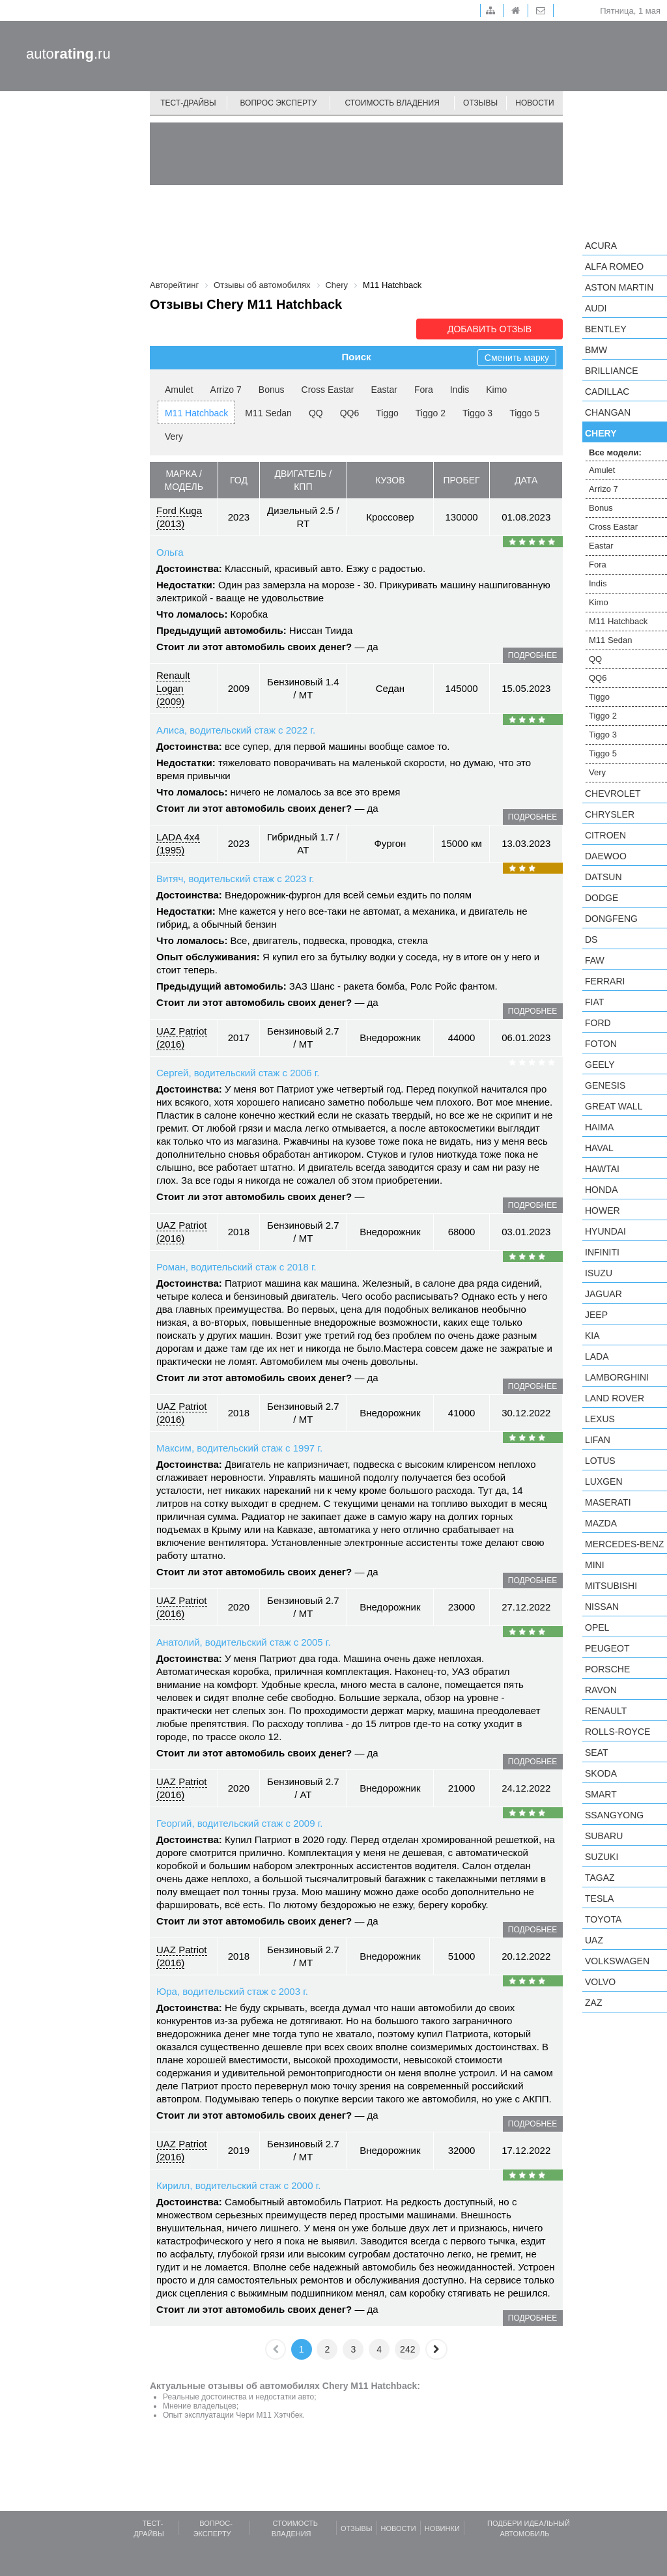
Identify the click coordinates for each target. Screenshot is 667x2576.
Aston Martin (619, 287)
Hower (602, 1210)
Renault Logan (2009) (173, 688)
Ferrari (605, 981)
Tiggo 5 (524, 413)
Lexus (600, 1419)
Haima (599, 1127)
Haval (599, 1148)
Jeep (596, 1314)
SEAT (596, 1752)
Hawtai (602, 1169)
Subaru (604, 1836)
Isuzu (598, 1273)
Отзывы (480, 102)
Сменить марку (517, 357)
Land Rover (614, 1398)
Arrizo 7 (226, 389)
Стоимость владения (392, 102)
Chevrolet (613, 793)
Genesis (605, 1085)
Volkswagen (617, 1961)
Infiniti (602, 1252)
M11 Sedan (268, 413)
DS (591, 939)
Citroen (605, 835)
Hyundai (605, 1231)
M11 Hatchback (196, 413)
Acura (601, 245)
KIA (592, 1335)
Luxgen (604, 1481)
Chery (601, 433)
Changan (608, 412)
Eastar (384, 389)
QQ (316, 413)
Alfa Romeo (614, 266)
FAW (594, 960)
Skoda (601, 1773)
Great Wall (613, 1106)
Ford (598, 1023)
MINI (594, 1565)
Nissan (602, 1606)
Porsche (607, 1669)
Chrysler (609, 814)
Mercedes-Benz (624, 1544)
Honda (601, 1189)
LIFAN (597, 1440)
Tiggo (387, 413)
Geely (600, 1064)
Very (174, 436)
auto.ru (68, 54)
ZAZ (593, 2002)
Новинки (442, 2528)
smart (601, 1794)
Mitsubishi (611, 1586)
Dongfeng (611, 918)
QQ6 (350, 413)
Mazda (601, 1523)
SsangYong (614, 1815)
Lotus (600, 1460)
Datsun (603, 877)
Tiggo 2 (431, 413)
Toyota (603, 1919)
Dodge (601, 898)
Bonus (272, 389)
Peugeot (607, 1648)
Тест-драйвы (188, 102)
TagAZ (600, 1877)
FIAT (594, 1002)
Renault (606, 1711)
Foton (601, 1043)
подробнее (532, 655)
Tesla (599, 1898)
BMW (596, 350)
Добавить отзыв (489, 329)
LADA (597, 1356)
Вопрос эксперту (278, 102)
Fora (423, 389)
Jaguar (603, 1294)
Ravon (601, 1690)
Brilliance (611, 370)
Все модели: (615, 452)
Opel (597, 1627)
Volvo (600, 1982)
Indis (460, 389)
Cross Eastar (328, 389)
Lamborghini (617, 1377)
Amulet (179, 389)
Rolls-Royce (617, 1731)
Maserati (608, 1502)
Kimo (496, 389)
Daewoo (606, 856)
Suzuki (601, 1857)
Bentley (606, 329)
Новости (534, 102)
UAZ (594, 1940)
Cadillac (607, 391)
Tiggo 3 (477, 413)
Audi (595, 308)
